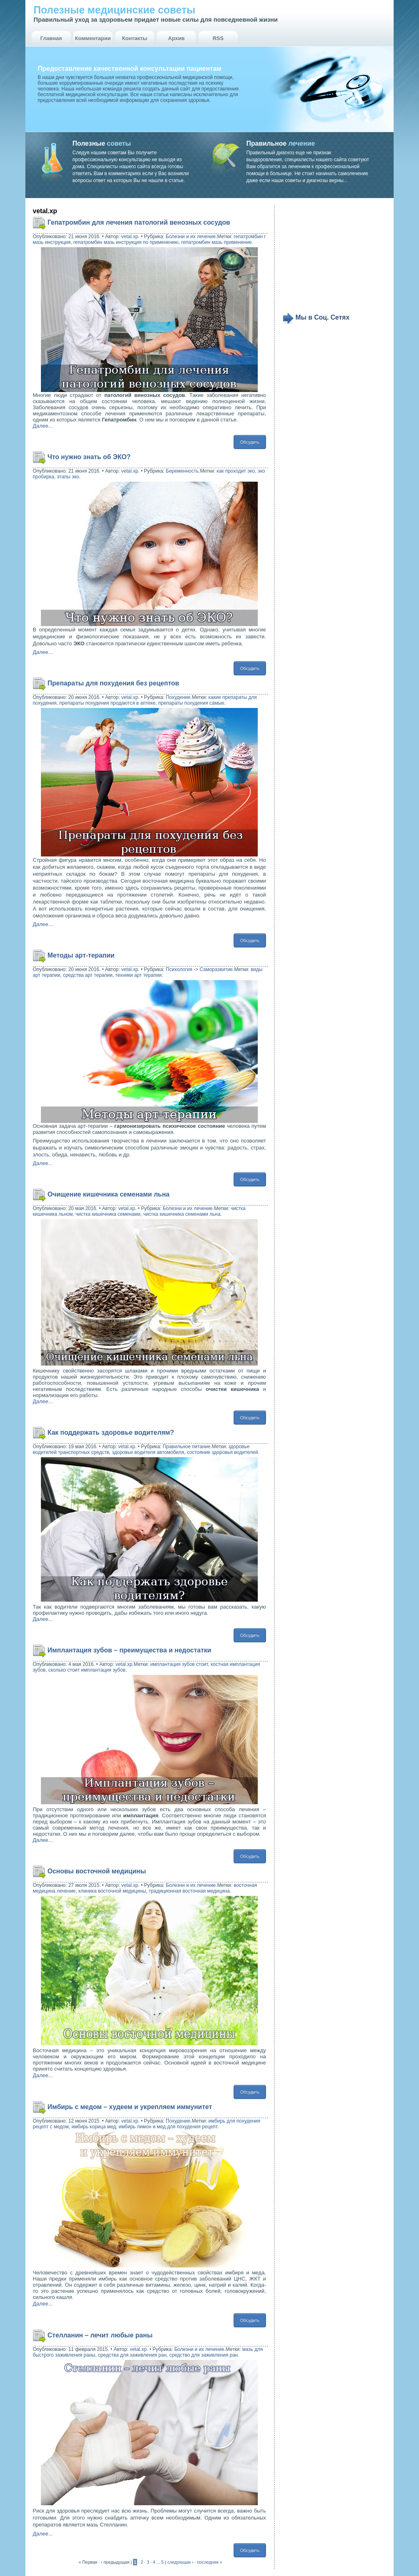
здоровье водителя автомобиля (148, 1452)
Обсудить (249, 441)
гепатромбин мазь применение (216, 242)
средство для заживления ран (203, 2355)
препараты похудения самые (191, 703)
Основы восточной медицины (96, 1871)
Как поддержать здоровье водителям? (110, 1432)
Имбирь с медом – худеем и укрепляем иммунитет (129, 2106)
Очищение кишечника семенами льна (108, 1194)
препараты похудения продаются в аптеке (107, 703)
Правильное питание (187, 1446)
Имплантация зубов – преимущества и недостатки (129, 1650)
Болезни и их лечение (191, 236)
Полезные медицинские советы (114, 10)
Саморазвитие (216, 969)
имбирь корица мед (94, 2127)
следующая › (180, 2562)
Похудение (178, 697)
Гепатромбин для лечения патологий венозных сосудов (138, 222)
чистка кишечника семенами (107, 1214)
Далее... (43, 426)
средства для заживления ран (132, 2355)
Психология (179, 969)
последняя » (209, 2562)
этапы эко (68, 477)
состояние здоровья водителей (222, 1452)
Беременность (182, 471)
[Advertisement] (333, 258)
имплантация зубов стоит (179, 1664)
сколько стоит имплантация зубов (87, 1670)
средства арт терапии (88, 975)
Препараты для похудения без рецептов (113, 683)
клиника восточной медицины (112, 1891)
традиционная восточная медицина (189, 1891)
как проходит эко (235, 471)
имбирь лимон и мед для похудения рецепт (168, 2127)
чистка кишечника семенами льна (182, 1214)
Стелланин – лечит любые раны (100, 2335)
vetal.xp (129, 236)
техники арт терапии (138, 975)
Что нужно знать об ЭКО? (89, 456)
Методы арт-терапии (81, 955)
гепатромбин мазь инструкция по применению (125, 242)
